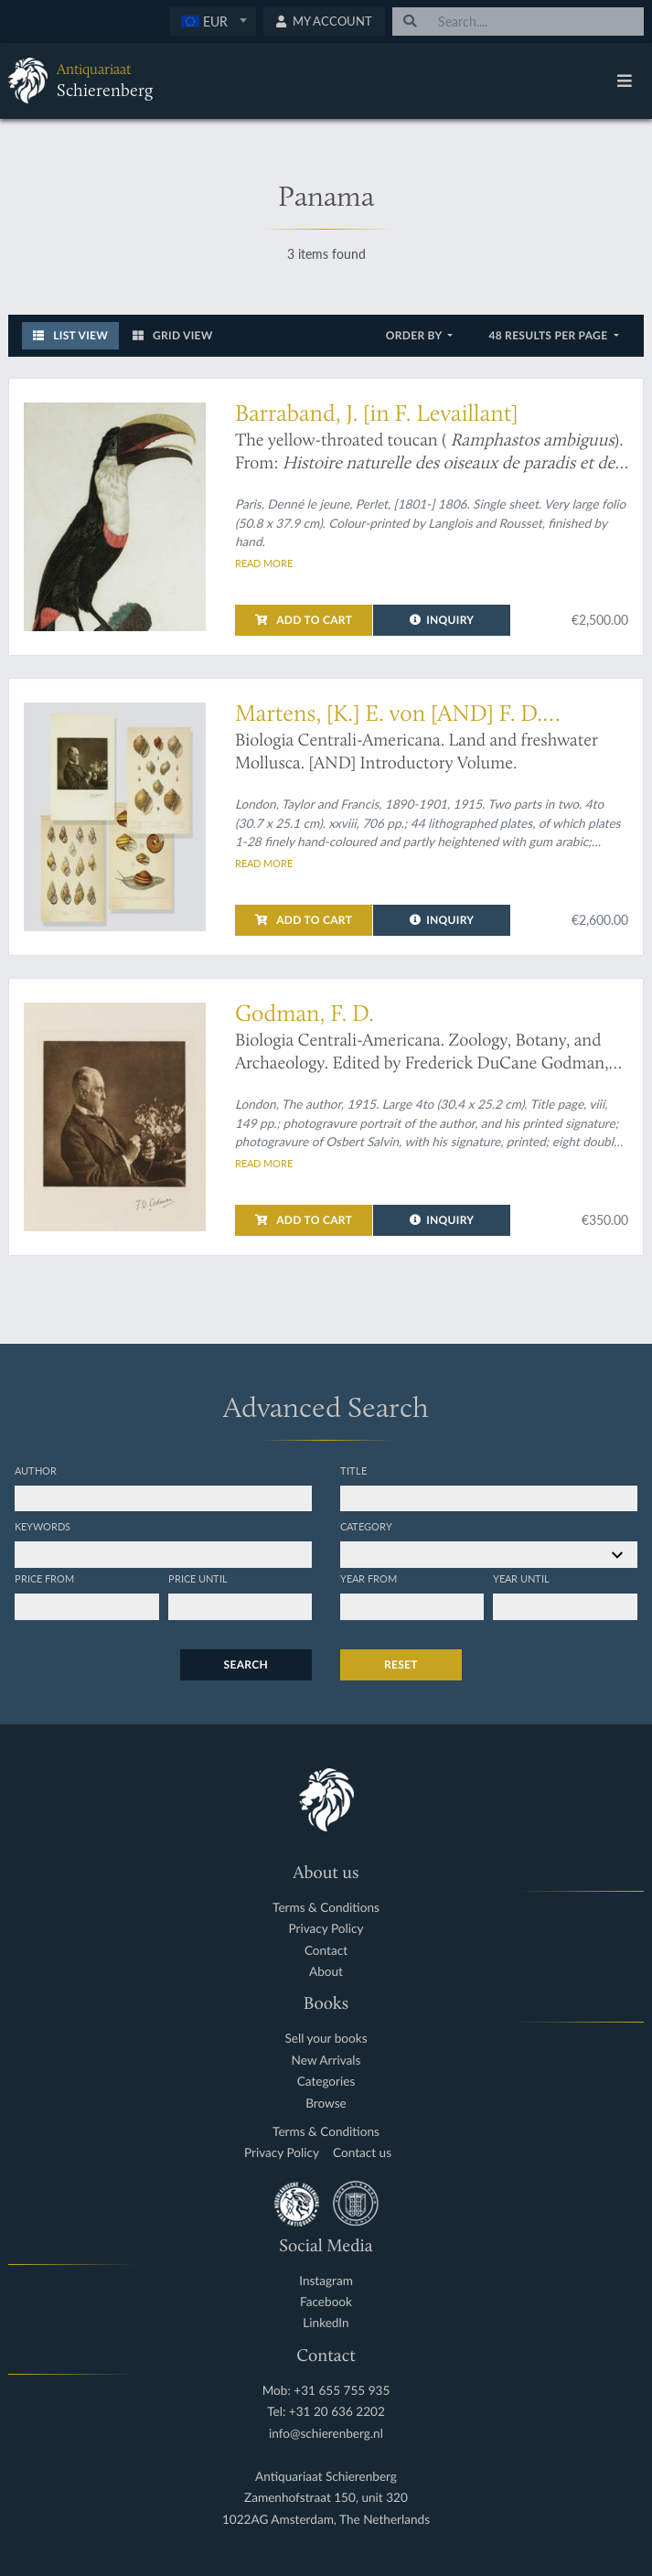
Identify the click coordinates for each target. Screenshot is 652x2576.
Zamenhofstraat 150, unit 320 (326, 2497)
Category (366, 1526)
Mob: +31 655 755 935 (326, 2390)
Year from (368, 1578)
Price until (198, 1578)
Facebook (326, 2302)
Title (353, 1470)
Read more (264, 562)
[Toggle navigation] (624, 80)
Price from (44, 1578)
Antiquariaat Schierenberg (326, 2476)
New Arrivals (326, 2060)
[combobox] (212, 21)
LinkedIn (325, 2323)
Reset (401, 1664)
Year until (521, 1578)
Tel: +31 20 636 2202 (326, 2411)
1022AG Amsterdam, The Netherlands (326, 2519)
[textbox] (212, 21)
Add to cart (303, 620)
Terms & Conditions (326, 1907)
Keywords (42, 1526)
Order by (415, 335)
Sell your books (325, 2038)
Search (246, 1664)
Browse (326, 2103)
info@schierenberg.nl (326, 2433)
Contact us (362, 2153)
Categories (326, 2081)
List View (70, 335)
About (326, 1971)
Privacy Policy (326, 1928)
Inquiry (442, 620)
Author (36, 1470)
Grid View (173, 335)
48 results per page (549, 335)
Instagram (326, 2281)
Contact (326, 1950)
